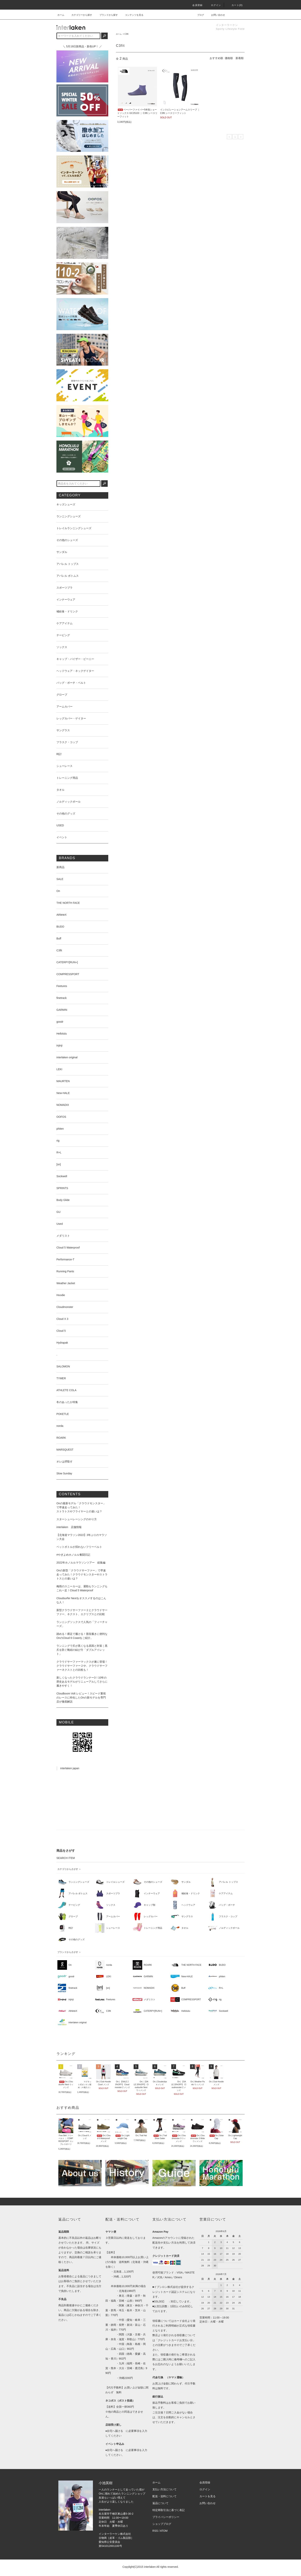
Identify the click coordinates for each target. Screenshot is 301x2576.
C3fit (126, 34)
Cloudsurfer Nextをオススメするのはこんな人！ (81, 1600)
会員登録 (195, 5)
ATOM (164, 2530)
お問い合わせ (216, 15)
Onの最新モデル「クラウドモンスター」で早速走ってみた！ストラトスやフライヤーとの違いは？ (81, 1507)
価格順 (229, 58)
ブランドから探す (106, 15)
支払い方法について (164, 2489)
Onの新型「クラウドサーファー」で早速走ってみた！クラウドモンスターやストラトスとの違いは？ (82, 1574)
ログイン (213, 5)
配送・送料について (164, 2496)
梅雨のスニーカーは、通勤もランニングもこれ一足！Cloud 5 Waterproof (82, 1588)
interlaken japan (69, 1768)
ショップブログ (161, 2523)
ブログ (198, 15)
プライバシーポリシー (165, 2516)
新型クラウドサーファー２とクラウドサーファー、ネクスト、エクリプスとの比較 (82, 1612)
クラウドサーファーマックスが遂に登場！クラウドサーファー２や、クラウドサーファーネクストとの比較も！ (82, 1665)
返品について (160, 2503)
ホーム (60, 15)
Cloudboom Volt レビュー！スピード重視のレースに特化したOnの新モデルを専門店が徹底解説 (81, 1697)
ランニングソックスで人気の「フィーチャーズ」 (82, 1624)
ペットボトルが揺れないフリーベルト (79, 1546)
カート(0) (235, 5)
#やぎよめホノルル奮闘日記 (73, 1554)
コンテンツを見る (131, 15)
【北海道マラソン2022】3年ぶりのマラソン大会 (81, 1537)
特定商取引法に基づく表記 (168, 2510)
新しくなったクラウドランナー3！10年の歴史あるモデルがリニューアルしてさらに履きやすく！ (82, 1681)
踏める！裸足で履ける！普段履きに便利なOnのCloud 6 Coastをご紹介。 (82, 1635)
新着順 (240, 58)
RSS (155, 2530)
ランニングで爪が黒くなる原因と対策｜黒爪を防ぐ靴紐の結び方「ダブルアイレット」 (82, 1649)
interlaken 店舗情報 (69, 1527)
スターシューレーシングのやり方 (76, 1519)
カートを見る (207, 2496)
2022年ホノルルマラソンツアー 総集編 (80, 1562)
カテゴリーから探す (79, 15)
